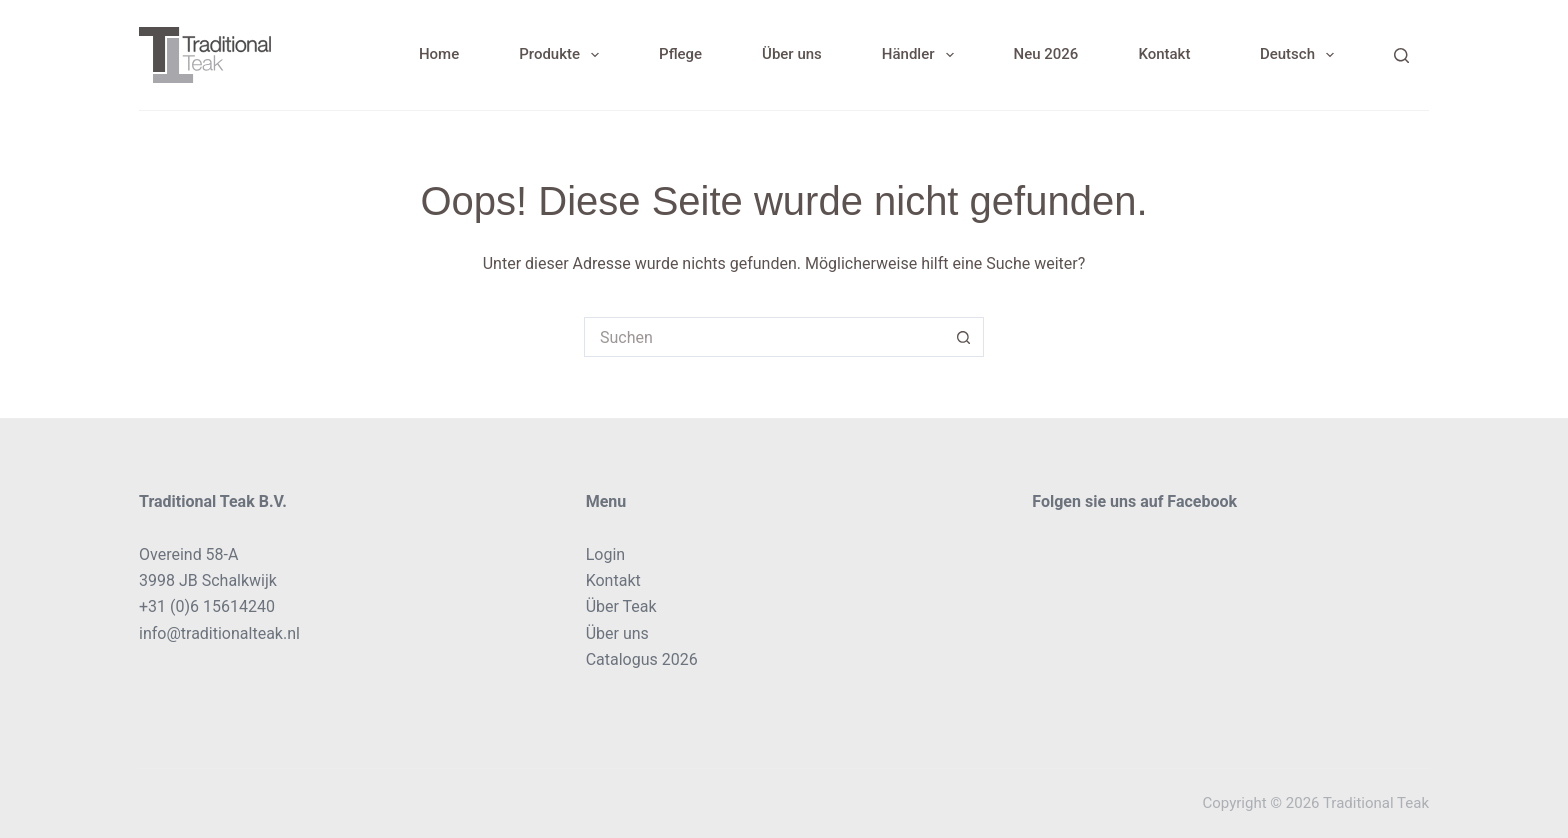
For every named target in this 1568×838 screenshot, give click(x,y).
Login (605, 554)
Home (439, 54)
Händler (922, 55)
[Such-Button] (964, 337)
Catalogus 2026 (642, 659)
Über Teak (621, 606)
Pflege (680, 54)
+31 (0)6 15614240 (207, 606)
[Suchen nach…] (764, 337)
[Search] (1401, 55)
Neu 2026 (1046, 54)
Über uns (792, 54)
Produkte (563, 55)
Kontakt (1164, 54)
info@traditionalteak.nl (219, 633)
